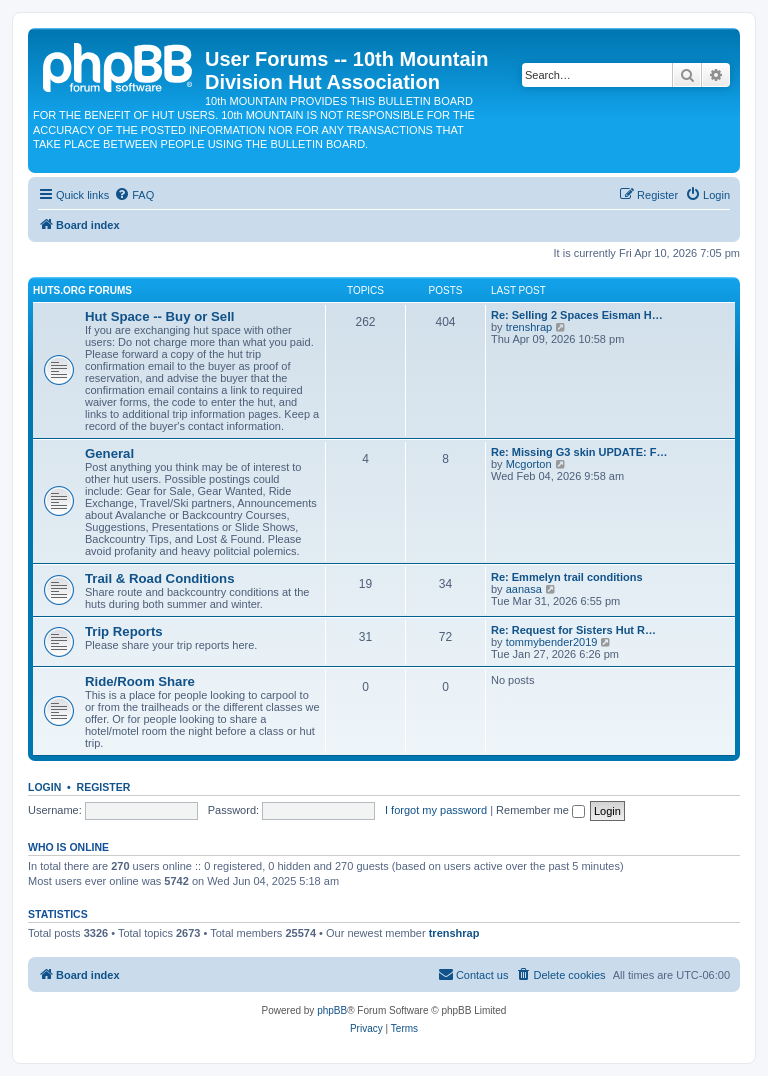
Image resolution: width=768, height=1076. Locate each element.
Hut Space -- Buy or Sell (160, 316)
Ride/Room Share (140, 681)
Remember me (540, 810)
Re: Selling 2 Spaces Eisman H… (577, 315)
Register (104, 787)
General (109, 453)
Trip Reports (124, 631)
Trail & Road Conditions (159, 578)
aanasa (524, 589)
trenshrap (529, 327)
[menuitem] (134, 195)
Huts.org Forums (82, 290)
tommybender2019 (552, 642)
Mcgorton (529, 464)
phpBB (332, 1010)
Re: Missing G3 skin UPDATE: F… (579, 452)
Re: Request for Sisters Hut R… (573, 630)
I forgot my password (436, 810)
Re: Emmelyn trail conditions (567, 577)
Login (44, 787)
